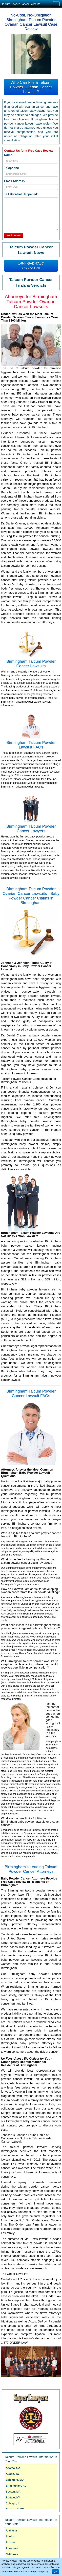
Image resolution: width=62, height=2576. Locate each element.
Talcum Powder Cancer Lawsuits (21, 4)
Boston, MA (13, 2491)
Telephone (11, 168)
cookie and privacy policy (35, 2571)
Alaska (10, 2536)
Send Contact (13, 235)
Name (8, 155)
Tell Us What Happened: (21, 194)
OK (55, 2571)
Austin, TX (12, 2473)
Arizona (11, 2542)
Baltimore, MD (15, 2479)
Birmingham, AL (16, 2485)
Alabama (11, 2530)
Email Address (14, 181)
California (12, 2554)
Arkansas (12, 2548)
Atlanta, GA (13, 2468)
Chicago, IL (13, 2503)
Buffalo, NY (13, 2497)
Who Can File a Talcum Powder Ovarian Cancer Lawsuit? (31, 87)
